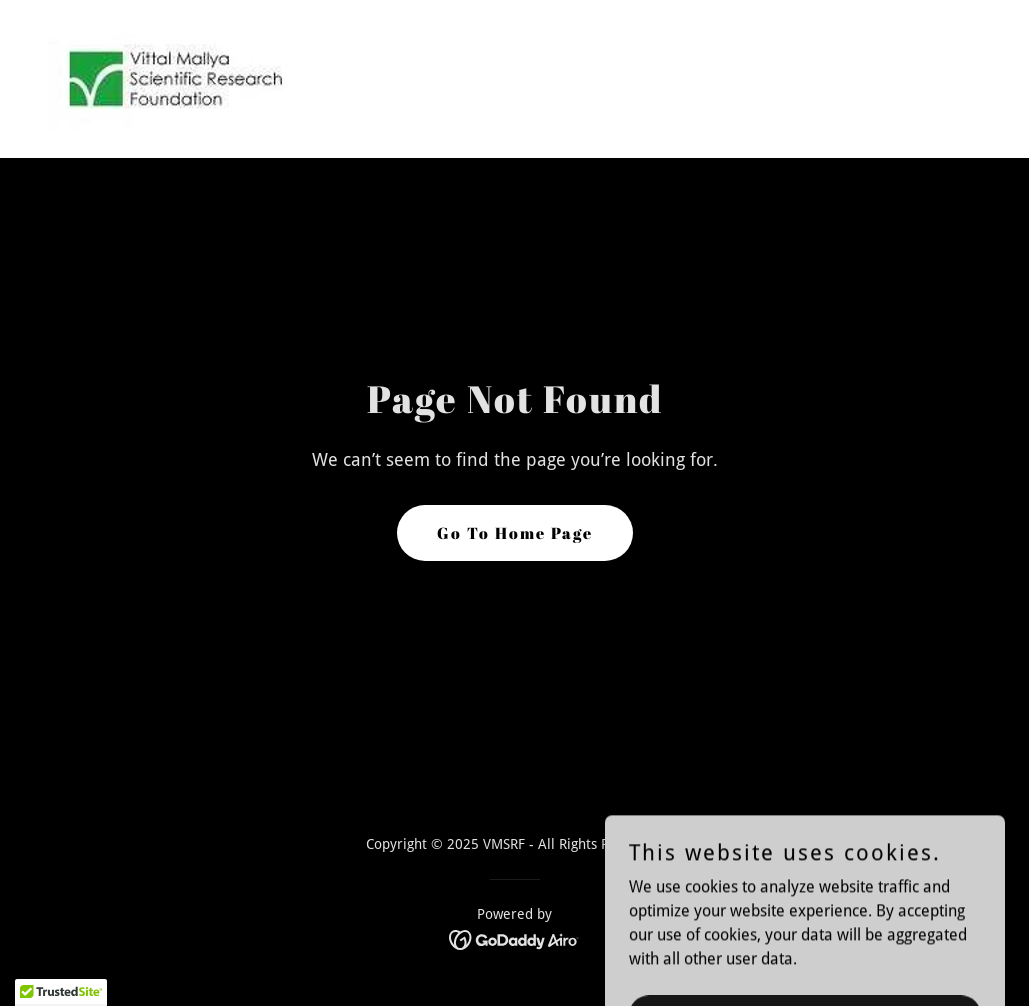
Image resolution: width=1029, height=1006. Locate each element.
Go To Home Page (515, 533)
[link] (174, 77)
